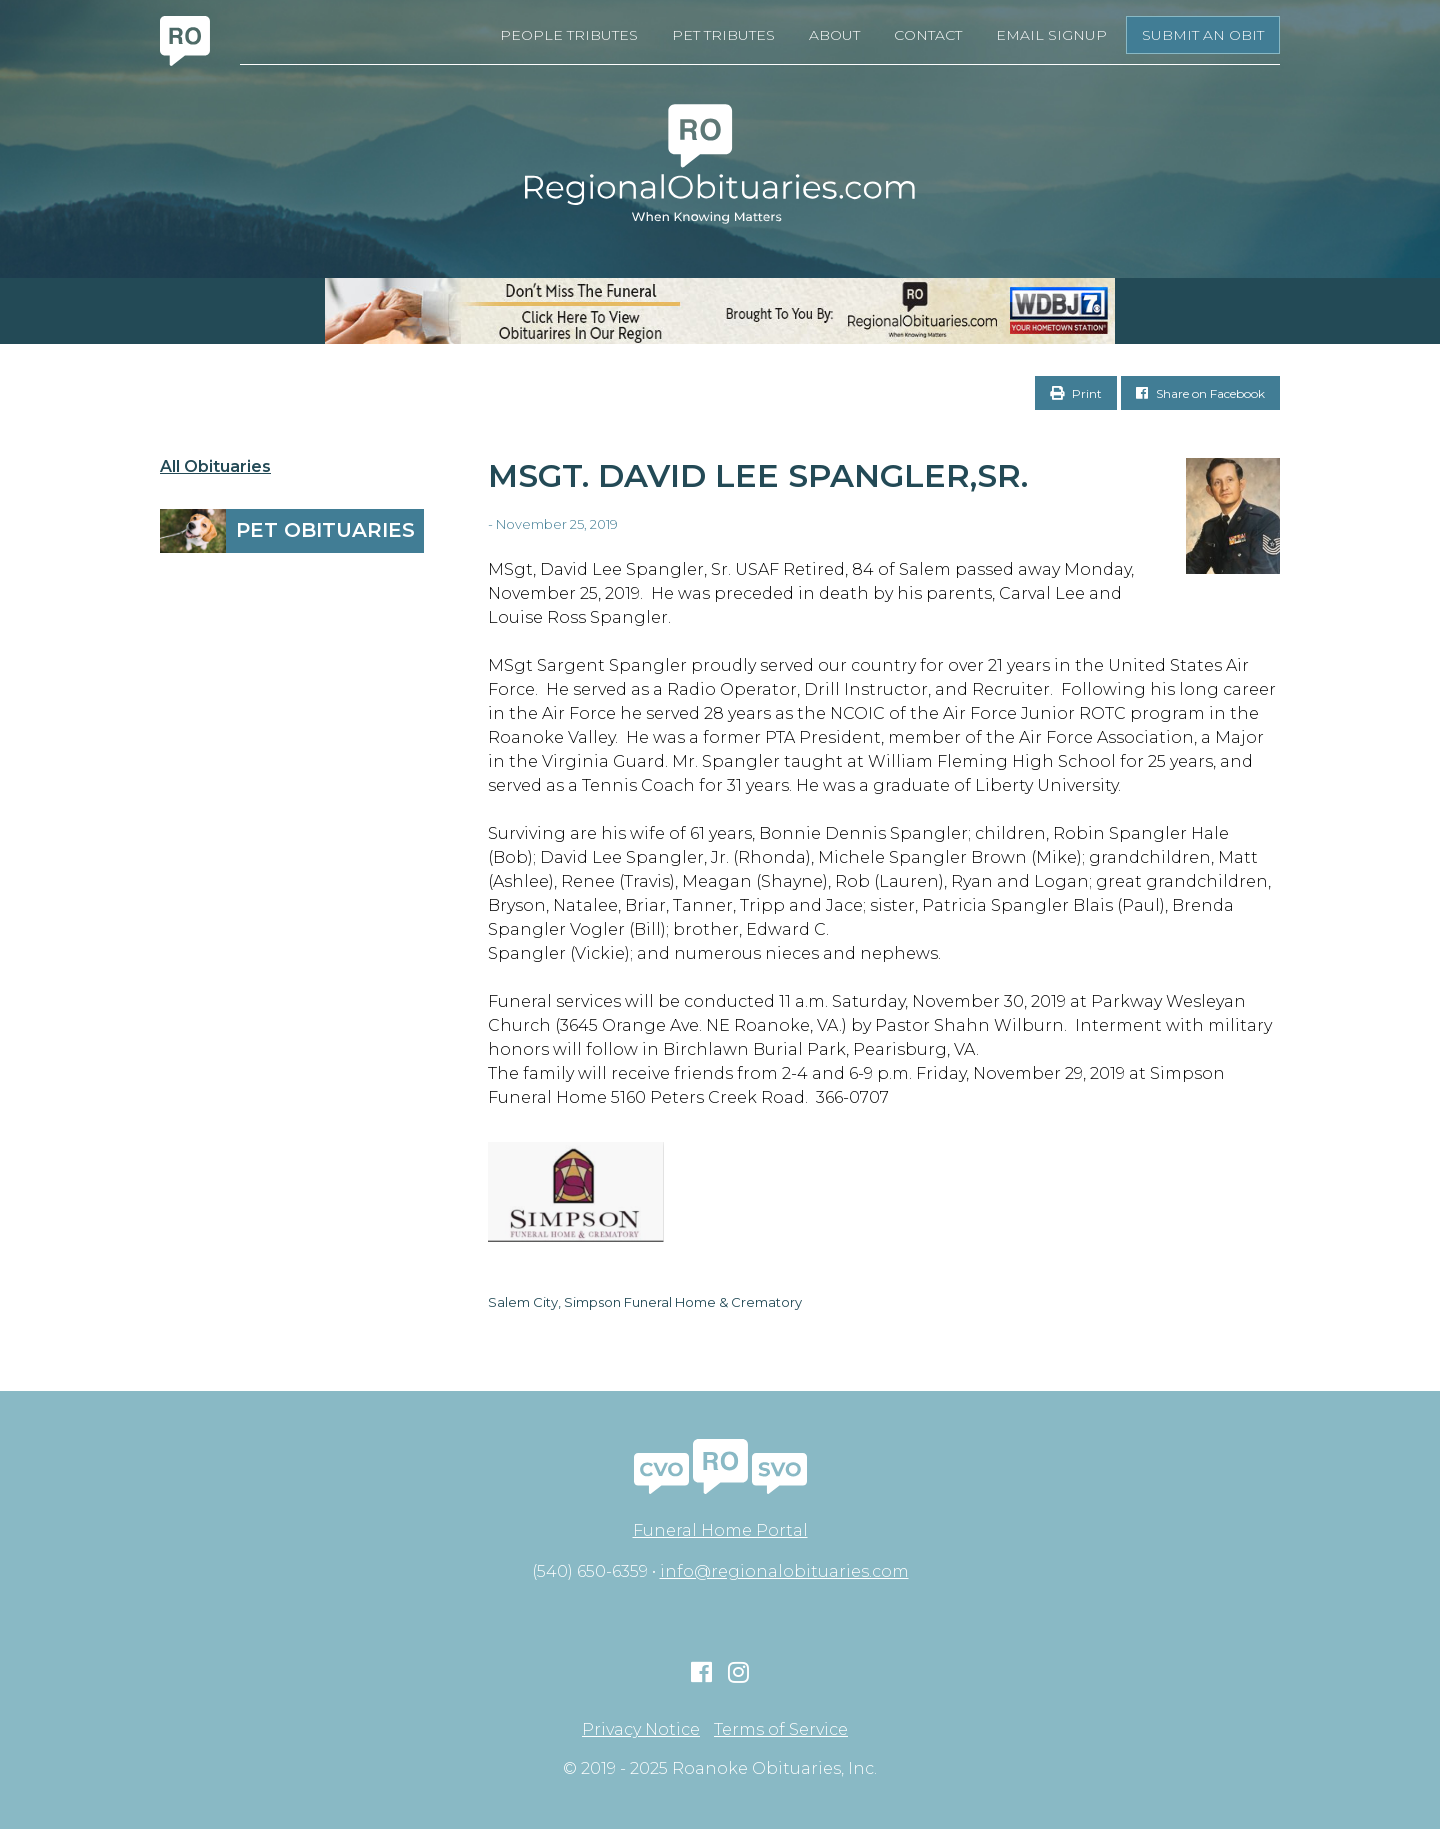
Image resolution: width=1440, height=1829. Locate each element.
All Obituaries (215, 467)
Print (1076, 393)
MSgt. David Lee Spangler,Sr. (758, 475)
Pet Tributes (723, 35)
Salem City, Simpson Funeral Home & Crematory (645, 1302)
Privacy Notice (641, 1730)
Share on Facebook (1200, 393)
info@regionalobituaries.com (784, 1571)
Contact (928, 35)
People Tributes (569, 35)
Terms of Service (781, 1730)
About (834, 35)
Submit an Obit (1203, 35)
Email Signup (1051, 35)
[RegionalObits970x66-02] (720, 311)
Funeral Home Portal (720, 1530)
